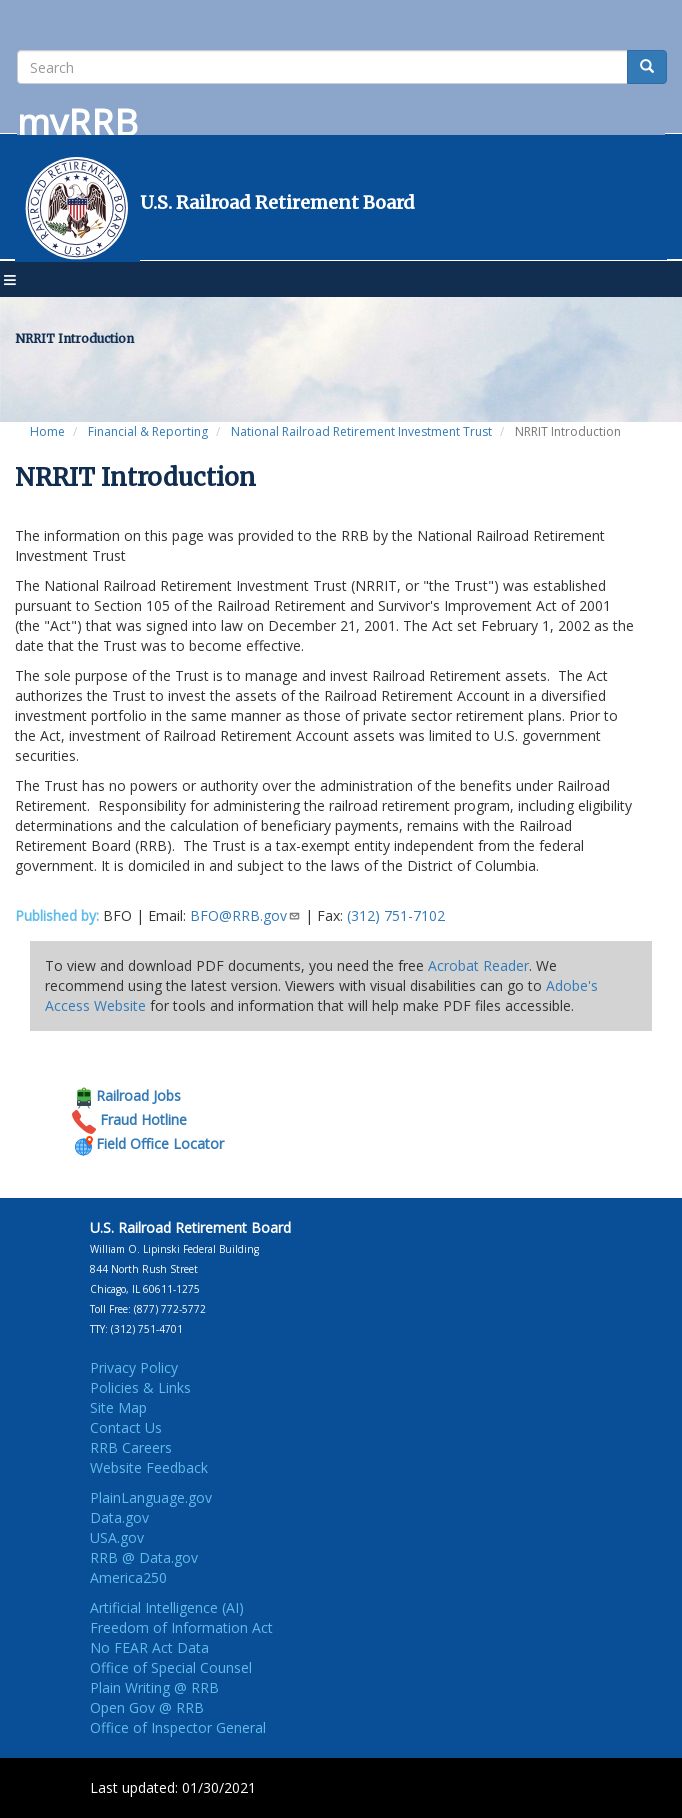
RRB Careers (131, 1447)
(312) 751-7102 (396, 915)
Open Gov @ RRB (147, 1707)
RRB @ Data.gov (144, 1557)
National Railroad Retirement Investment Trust (361, 431)
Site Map (118, 1407)
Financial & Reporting (148, 431)
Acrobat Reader (478, 965)
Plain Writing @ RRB (154, 1687)
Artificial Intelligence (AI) (167, 1607)
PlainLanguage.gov (151, 1497)
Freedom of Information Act (181, 1627)
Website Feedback (149, 1467)
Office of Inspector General (178, 1727)
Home (47, 431)
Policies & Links (140, 1387)
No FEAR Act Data (149, 1647)
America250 (128, 1577)
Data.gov (119, 1517)
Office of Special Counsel (171, 1667)
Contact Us (126, 1427)
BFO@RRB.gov (245, 915)
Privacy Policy (134, 1367)
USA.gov (117, 1537)
